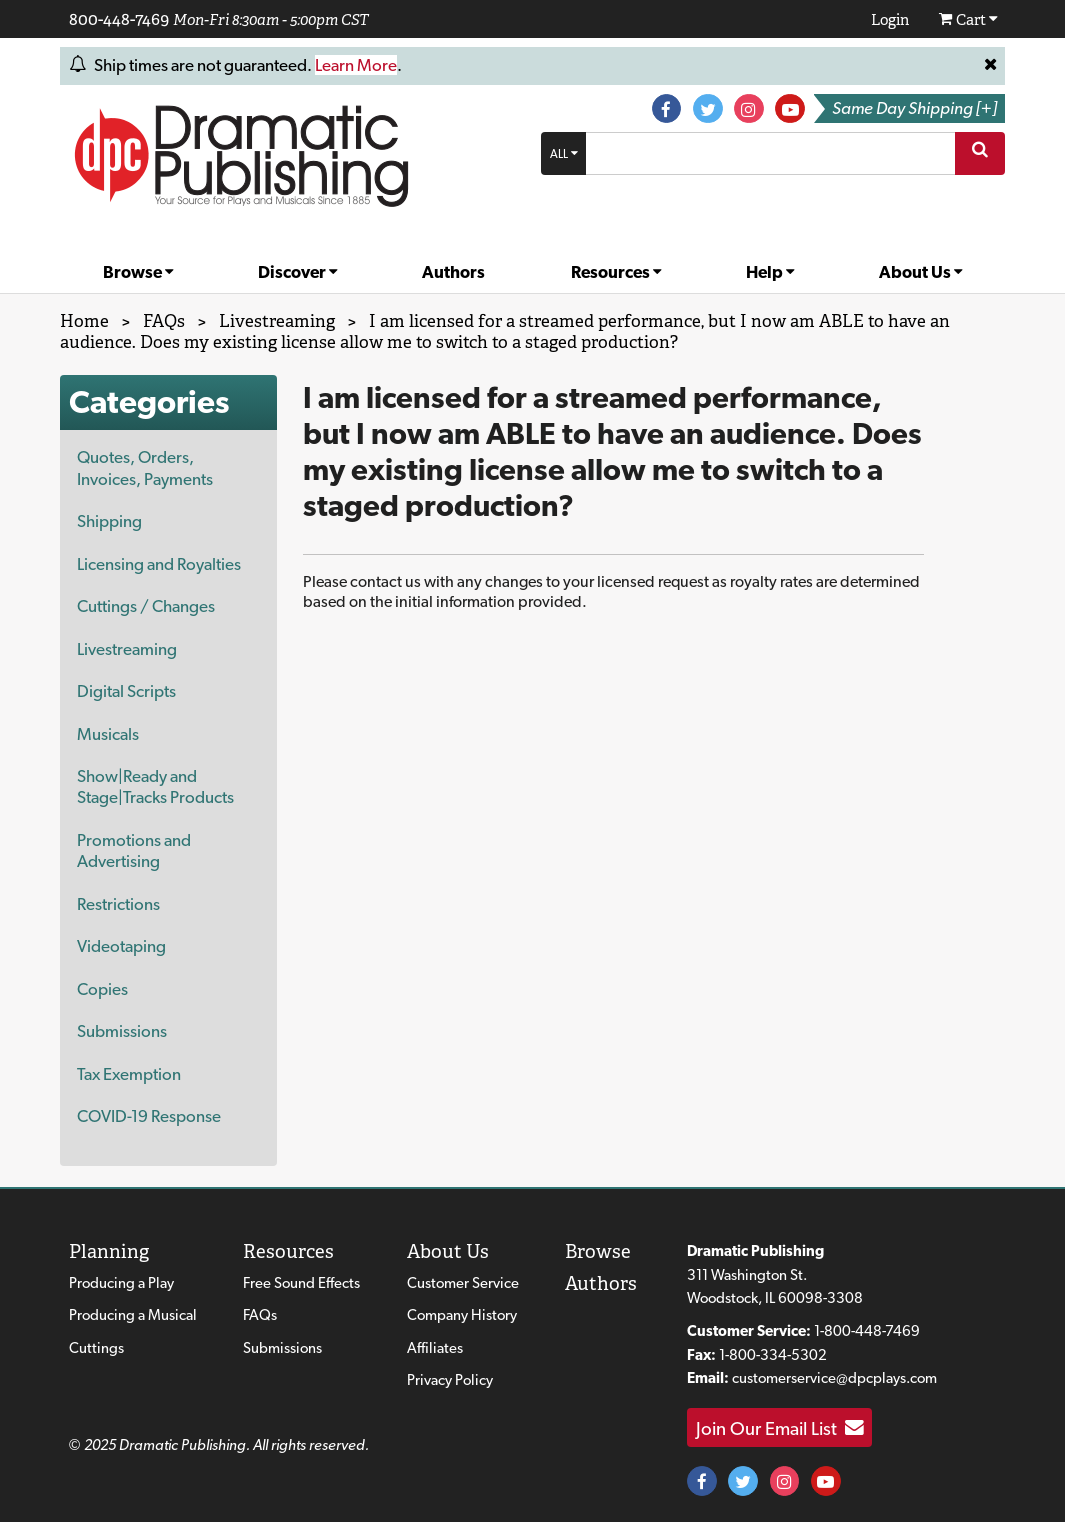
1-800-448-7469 (867, 1331)
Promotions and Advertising (134, 850)
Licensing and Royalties (159, 564)
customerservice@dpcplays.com (834, 1378)
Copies (102, 989)
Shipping (109, 521)
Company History (462, 1315)
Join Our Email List (780, 1428)
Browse (138, 272)
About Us (920, 272)
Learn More (356, 65)
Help (770, 272)
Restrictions (118, 904)
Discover (297, 272)
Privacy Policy (450, 1380)
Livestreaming (127, 649)
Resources (616, 272)
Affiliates (435, 1348)
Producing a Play (121, 1283)
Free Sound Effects (301, 1283)
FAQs (260, 1315)
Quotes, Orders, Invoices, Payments (145, 467)
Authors (453, 272)
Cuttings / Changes (146, 606)
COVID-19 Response (149, 1116)
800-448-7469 (119, 19)
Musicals (108, 734)
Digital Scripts (126, 691)
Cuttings (96, 1348)
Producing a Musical (133, 1315)
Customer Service (463, 1283)
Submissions (122, 1031)
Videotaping (121, 946)
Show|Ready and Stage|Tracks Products (155, 786)
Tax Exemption (129, 1074)
